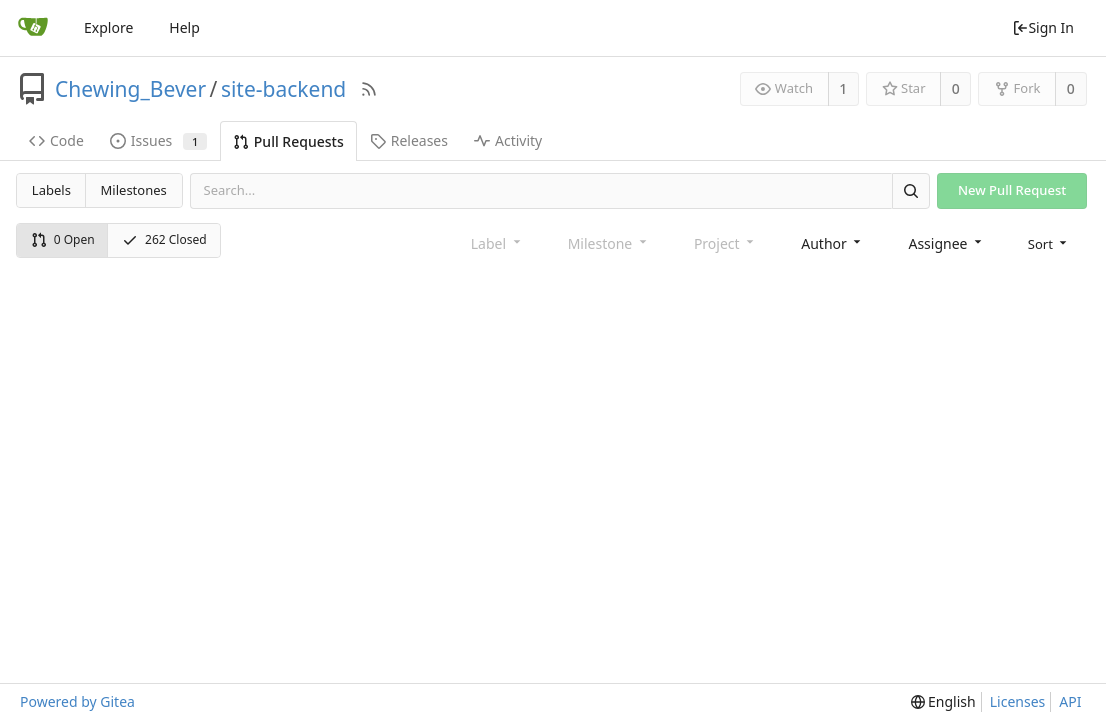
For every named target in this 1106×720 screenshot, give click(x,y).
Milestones (134, 190)
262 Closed (164, 239)
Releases (409, 140)
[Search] (911, 190)
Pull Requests (288, 141)
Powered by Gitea (77, 701)
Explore (108, 27)
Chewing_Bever (130, 89)
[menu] (1049, 242)
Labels (51, 190)
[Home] (33, 28)
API (1070, 701)
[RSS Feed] (369, 89)
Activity (508, 140)
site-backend (283, 89)
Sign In (1043, 27)
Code (56, 140)
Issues (158, 140)
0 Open (63, 239)
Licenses (1018, 701)
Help (184, 27)
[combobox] (832, 242)
